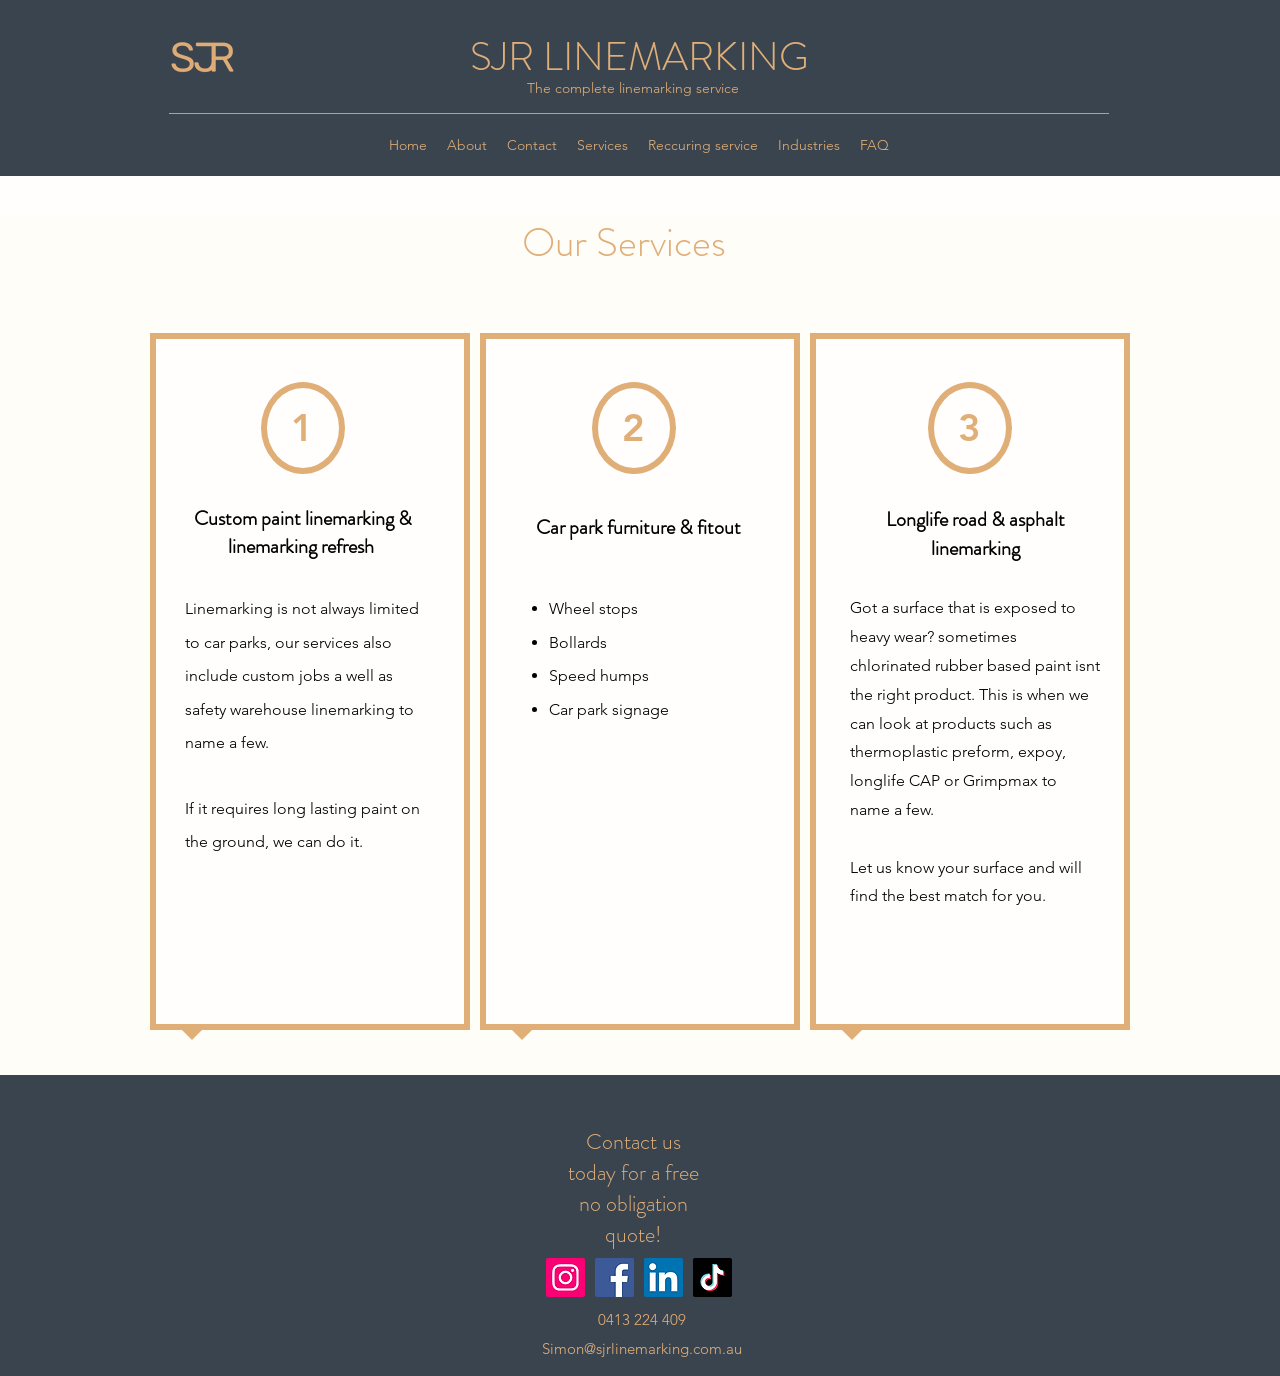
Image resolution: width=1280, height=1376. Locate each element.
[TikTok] (712, 1277)
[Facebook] (614, 1277)
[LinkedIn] (663, 1277)
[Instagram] (565, 1277)
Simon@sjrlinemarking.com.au (642, 1348)
